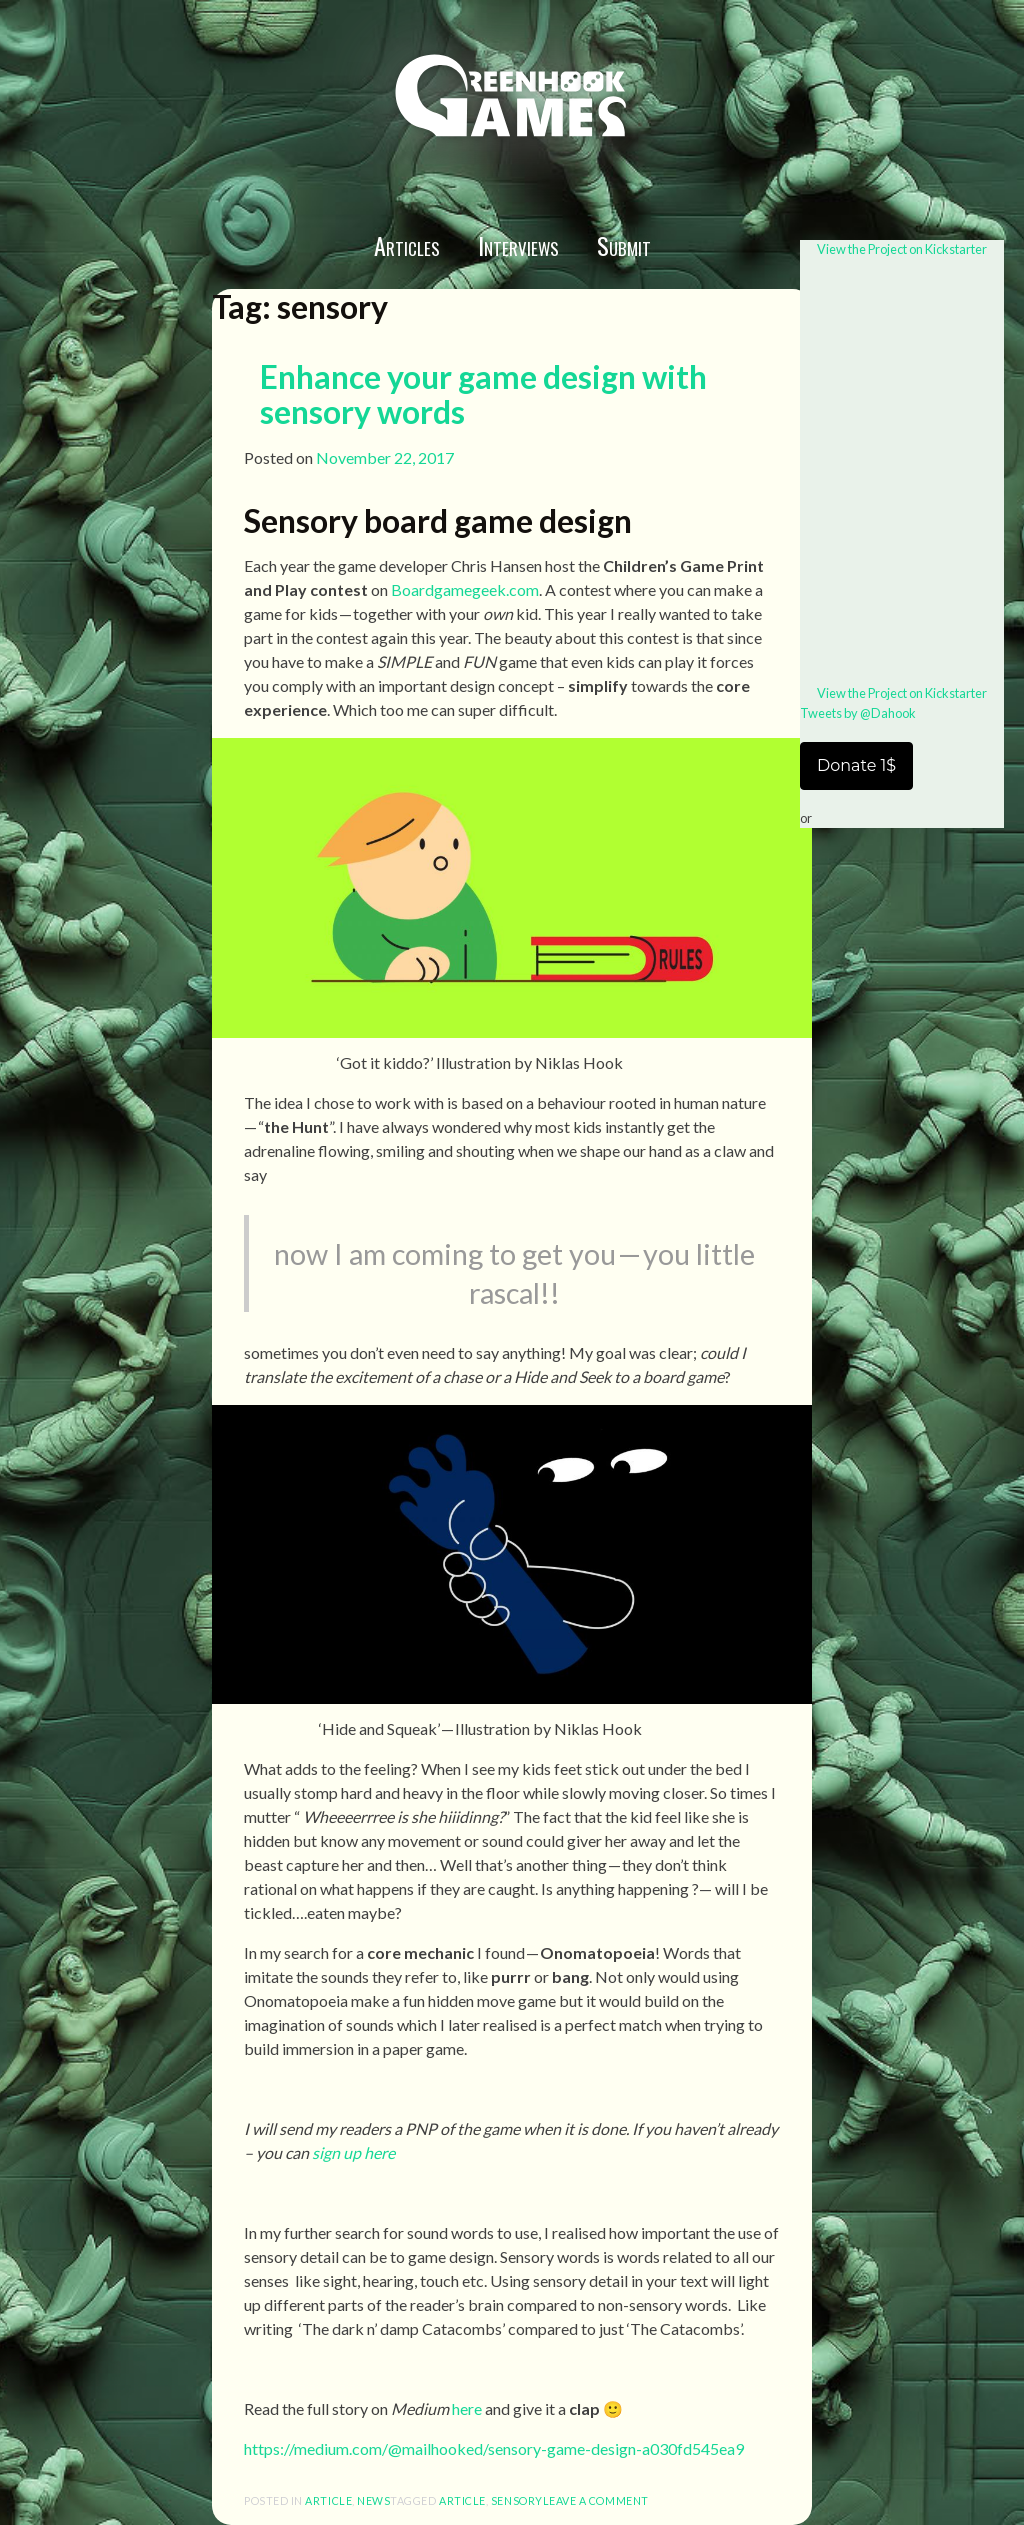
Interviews (518, 245)
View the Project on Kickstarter (902, 249)
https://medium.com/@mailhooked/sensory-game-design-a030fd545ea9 (494, 2448)
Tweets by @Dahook (858, 713)
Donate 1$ (856, 765)
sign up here (353, 2152)
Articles (407, 245)
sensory (517, 2500)
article (328, 2500)
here (467, 2408)
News (373, 2500)
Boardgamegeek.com (463, 589)
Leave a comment (596, 2500)
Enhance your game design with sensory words (483, 394)
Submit (624, 245)
